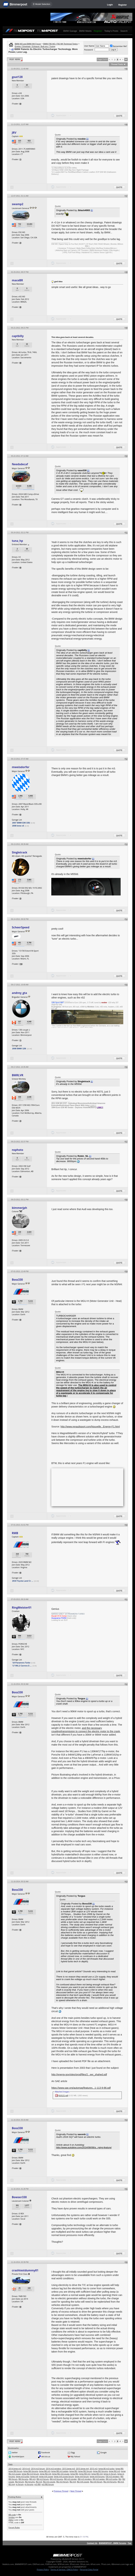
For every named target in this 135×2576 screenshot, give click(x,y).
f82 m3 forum (62, 2481)
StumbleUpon (18, 2456)
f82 (120, 2479)
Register (122, 5)
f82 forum (19, 2481)
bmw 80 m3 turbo (106, 2468)
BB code (12, 2514)
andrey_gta (19, 993)
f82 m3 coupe (49, 2481)
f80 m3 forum (42, 2479)
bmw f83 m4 (97, 2473)
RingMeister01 (21, 1607)
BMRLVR (17, 1075)
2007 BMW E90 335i (21, 823)
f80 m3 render (70, 2479)
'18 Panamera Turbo (21, 1663)
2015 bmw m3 (68, 2468)
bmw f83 (74, 2473)
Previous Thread (61, 2491)
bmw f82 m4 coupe (60, 2473)
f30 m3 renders (112, 2476)
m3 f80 (37, 2484)
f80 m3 (32, 2479)
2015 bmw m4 (82, 2468)
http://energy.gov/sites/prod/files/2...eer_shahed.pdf (79, 2074)
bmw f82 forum (85, 2471)
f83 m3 (120, 2481)
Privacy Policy (43, 2569)
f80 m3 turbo (111, 2479)
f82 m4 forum (96, 2481)
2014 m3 (26, 2468)
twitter (15, 2452)
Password (88, 49)
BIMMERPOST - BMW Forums (112, 2543)
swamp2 (17, 204)
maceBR (17, 280)
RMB (15, 1533)
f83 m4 (11, 2484)
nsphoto (17, 1150)
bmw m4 (34, 2476)
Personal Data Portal (89, 2569)
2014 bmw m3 (14, 2468)
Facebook (45, 2452)
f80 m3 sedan (99, 2479)
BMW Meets (85, 31)
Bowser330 (19, 2197)
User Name (89, 45)
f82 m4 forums (109, 2481)
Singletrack (19, 852)
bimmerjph (19, 1208)
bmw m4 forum (82, 2476)
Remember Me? (118, 46)
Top (129, 2543)
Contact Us (92, 2543)
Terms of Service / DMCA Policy (64, 2569)
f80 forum (12, 2479)
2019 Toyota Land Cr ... (22, 1581)
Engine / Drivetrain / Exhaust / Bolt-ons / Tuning (35, 46)
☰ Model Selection (41, 4)
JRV (14, 133)
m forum (20, 2484)
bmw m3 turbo (22, 2476)
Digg (73, 2452)
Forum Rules (14, 2527)
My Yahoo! (75, 2456)
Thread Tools (117, 64)
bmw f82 (73, 2471)
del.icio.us (45, 2456)
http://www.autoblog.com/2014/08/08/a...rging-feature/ (84, 2147)
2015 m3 (94, 2468)
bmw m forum (110, 2473)
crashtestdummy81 (25, 2270)
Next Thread (75, 2491)
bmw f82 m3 (114, 2471)
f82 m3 (39, 2481)
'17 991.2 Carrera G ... (22, 1666)
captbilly (17, 336)
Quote (119, 116)
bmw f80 (119, 2468)
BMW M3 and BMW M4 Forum (28, 44)
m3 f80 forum (47, 2484)
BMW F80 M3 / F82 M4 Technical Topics (60, 44)
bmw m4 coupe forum (64, 2476)
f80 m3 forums (56, 2479)
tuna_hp (17, 541)
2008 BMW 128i (19, 1048)
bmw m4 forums (97, 2476)
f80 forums (23, 2479)
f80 (121, 2476)
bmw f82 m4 (45, 2473)
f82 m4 (73, 2481)
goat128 (17, 77)
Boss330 (17, 1280)
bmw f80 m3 (44, 2471)
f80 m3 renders (85, 2479)
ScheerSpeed (20, 927)
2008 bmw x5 (18, 826)
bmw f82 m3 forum (30, 2473)
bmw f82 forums (100, 2471)
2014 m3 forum (38, 2468)
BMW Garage (70, 31)
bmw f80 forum (15, 2471)
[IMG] (10, 2520)
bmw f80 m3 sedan (59, 2471)
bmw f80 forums (30, 2471)
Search (123, 31)
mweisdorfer (20, 767)
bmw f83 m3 (84, 2473)
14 (21, 964)
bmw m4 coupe (46, 2476)
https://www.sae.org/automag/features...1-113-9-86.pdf (81, 2087)
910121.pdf (63, 2095)
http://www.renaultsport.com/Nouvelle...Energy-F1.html (90, 1426)
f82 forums (30, 2481)
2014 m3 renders (53, 2468)
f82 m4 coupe (83, 2481)
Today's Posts (111, 31)
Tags (10, 2464)
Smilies (11, 2517)
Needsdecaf (20, 464)
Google (103, 2452)
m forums (29, 2484)
